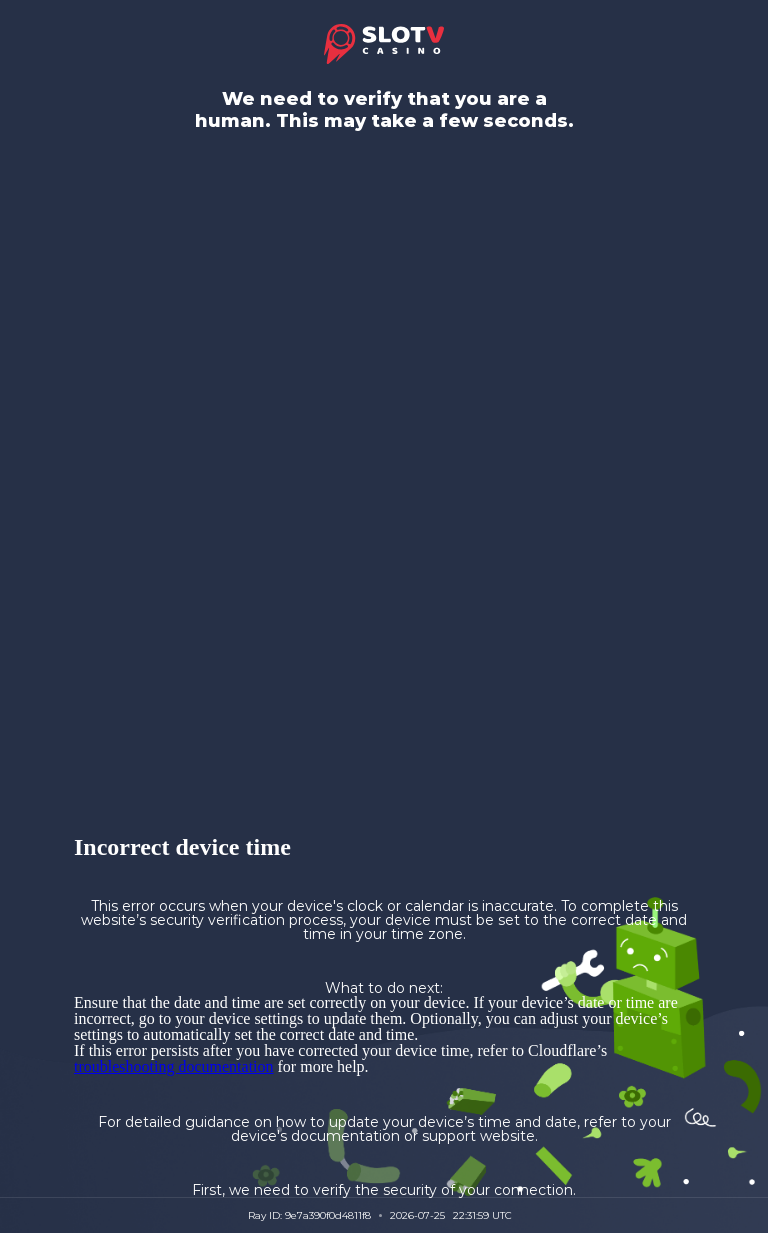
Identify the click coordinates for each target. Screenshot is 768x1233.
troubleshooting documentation (174, 1066)
